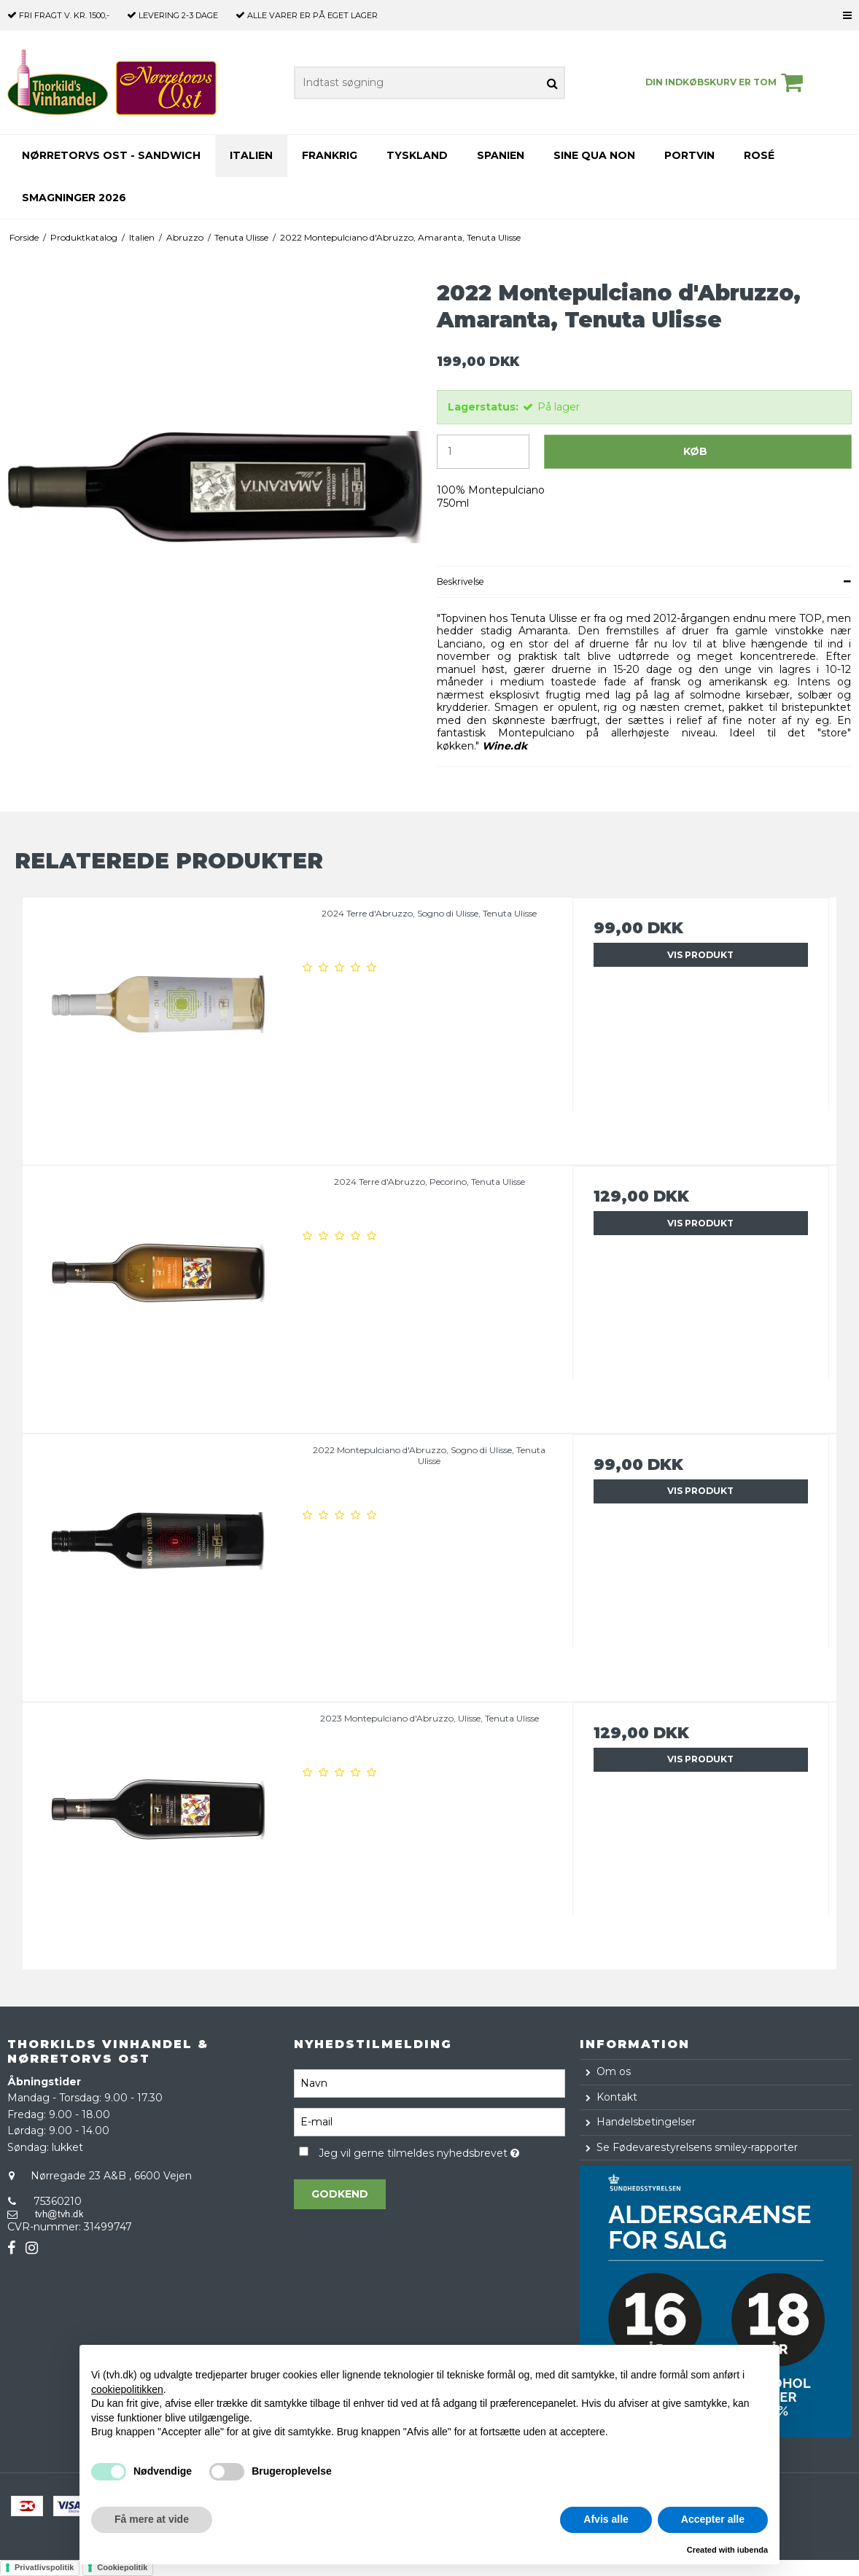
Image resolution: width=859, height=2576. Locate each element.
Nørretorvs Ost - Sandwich (111, 155)
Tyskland (417, 155)
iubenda (752, 2549)
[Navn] (430, 2082)
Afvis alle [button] (605, 2519)
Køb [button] (695, 451)
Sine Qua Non (594, 155)
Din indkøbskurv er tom (726, 82)
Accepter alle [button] (713, 2519)
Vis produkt (700, 954)
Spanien (500, 155)
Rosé (759, 155)
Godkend (339, 2194)
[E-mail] (430, 2121)
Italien (251, 155)
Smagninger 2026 (74, 197)
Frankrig (329, 155)
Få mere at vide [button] (151, 2519)
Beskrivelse (460, 581)
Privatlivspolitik (44, 2567)
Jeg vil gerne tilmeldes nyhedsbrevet (442, 2150)
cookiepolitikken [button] (127, 2389)
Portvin (689, 155)
